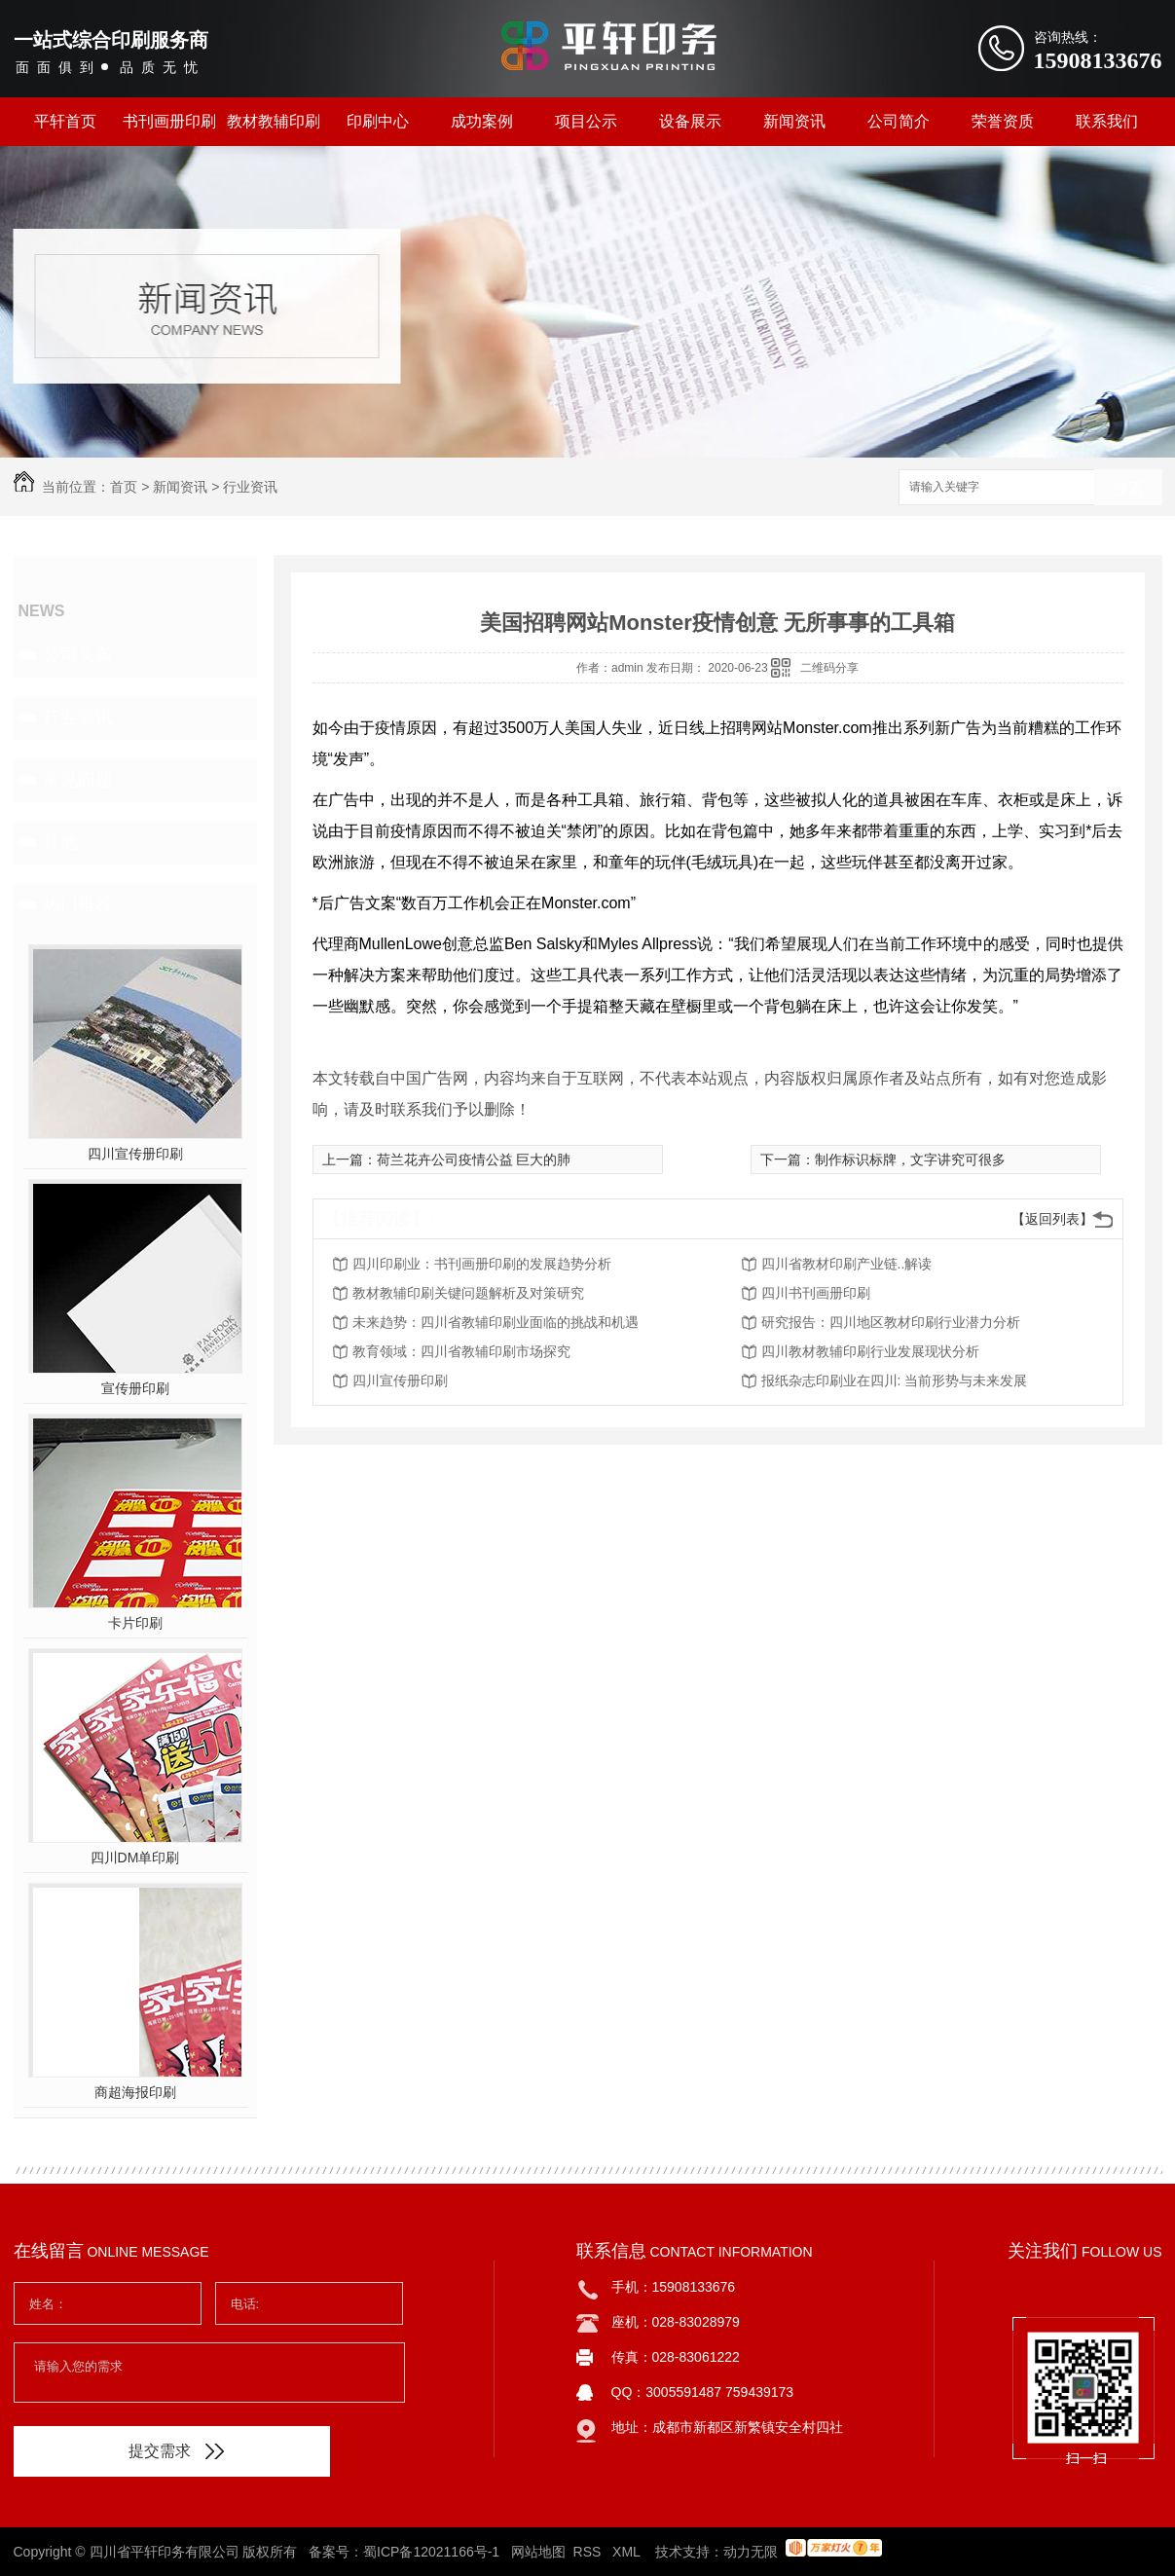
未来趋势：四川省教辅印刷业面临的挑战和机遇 (495, 1322)
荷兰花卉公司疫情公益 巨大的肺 (474, 1159)
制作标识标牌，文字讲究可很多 (910, 1159)
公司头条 (78, 655)
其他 (60, 842)
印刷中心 (378, 121)
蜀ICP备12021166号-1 (431, 2551)
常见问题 (78, 780)
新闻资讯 (794, 121)
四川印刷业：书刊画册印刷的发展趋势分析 (481, 1263)
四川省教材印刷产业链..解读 (847, 1263)
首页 (123, 487)
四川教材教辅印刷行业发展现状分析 (870, 1351)
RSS (589, 2551)
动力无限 (750, 2551)
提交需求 (176, 2451)
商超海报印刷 (135, 2092)
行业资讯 (250, 487)
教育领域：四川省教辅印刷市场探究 (461, 1351)
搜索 (1128, 488)
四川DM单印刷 (135, 1857)
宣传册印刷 (135, 1388)
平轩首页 (65, 121)
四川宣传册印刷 (135, 1153)
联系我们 (1107, 121)
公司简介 (898, 121)
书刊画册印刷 (169, 121)
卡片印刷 (135, 1623)
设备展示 (690, 121)
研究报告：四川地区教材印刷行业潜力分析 (890, 1322)
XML (627, 2551)
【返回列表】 (1052, 1219)
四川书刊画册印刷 (815, 1293)
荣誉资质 (1003, 121)
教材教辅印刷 (273, 121)
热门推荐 (78, 904)
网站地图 (538, 2551)
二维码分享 (829, 668)
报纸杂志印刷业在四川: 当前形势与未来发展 (894, 1380)
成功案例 (482, 121)
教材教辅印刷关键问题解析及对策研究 (468, 1293)
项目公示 (586, 121)
